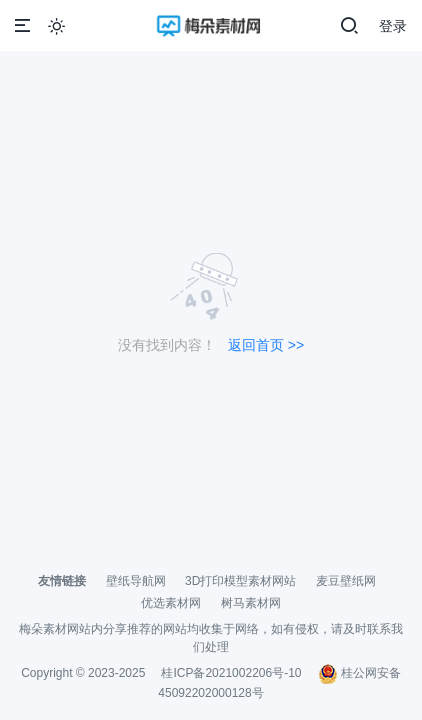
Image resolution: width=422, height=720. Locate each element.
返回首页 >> (266, 345)
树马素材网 (251, 603)
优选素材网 (171, 603)
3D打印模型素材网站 (240, 581)
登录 (393, 26)
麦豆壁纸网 (346, 581)
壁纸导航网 (136, 581)
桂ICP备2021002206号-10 (231, 673)
